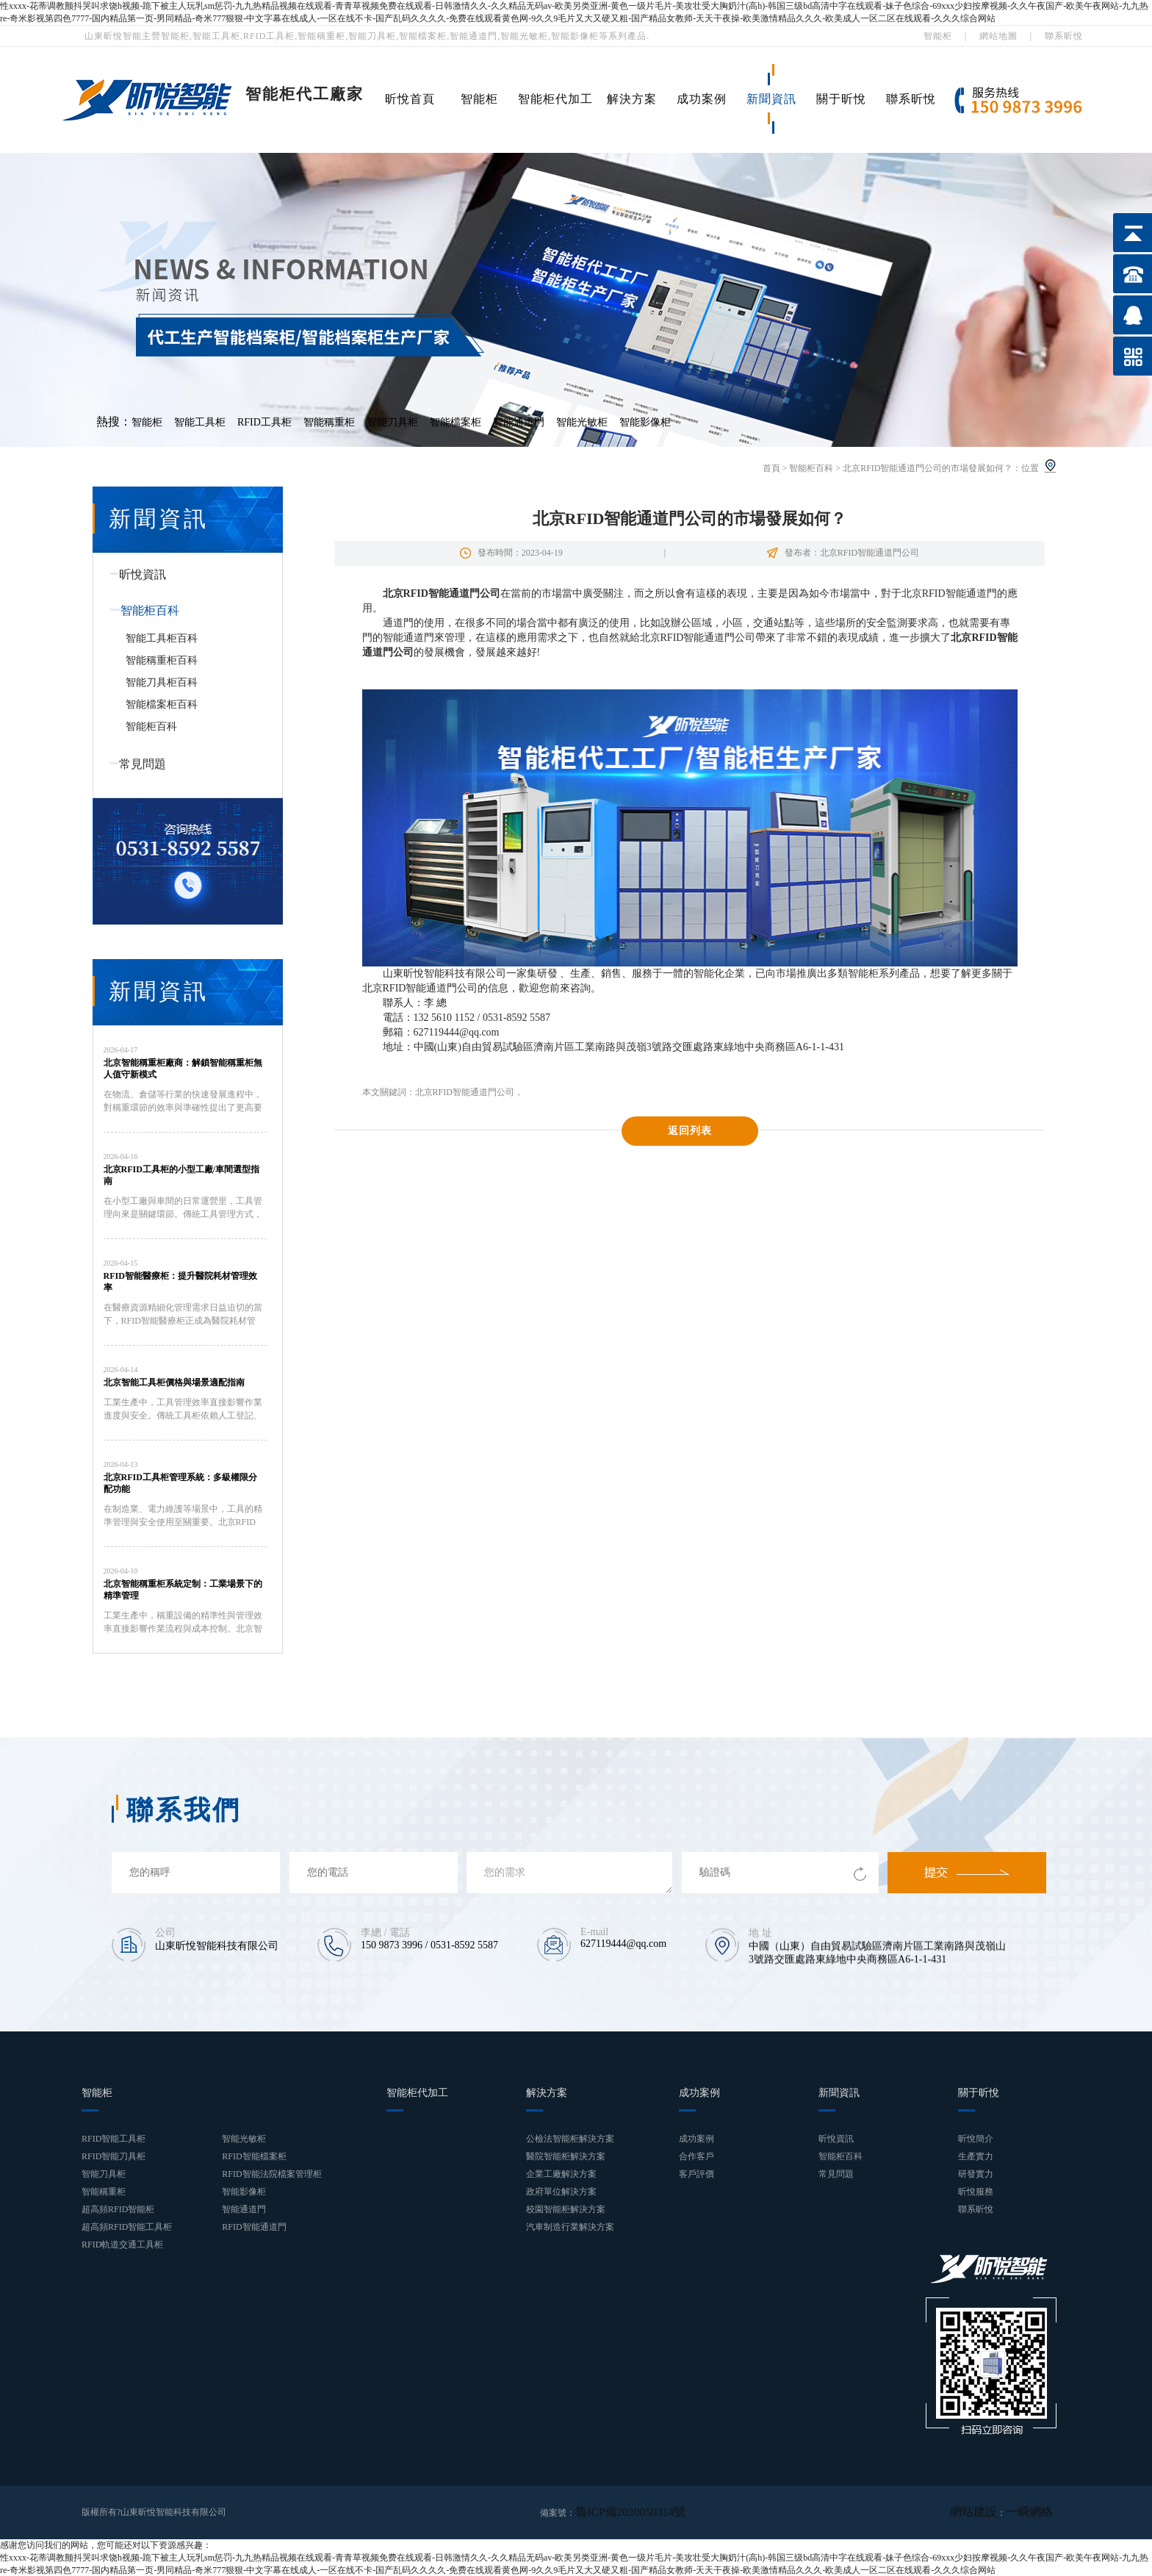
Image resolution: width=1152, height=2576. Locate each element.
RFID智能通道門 (254, 2227)
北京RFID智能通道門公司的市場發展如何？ (927, 468)
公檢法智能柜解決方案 (570, 2139)
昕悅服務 (975, 2191)
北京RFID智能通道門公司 (464, 1092)
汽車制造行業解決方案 (570, 2227)
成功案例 (702, 99)
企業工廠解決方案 (561, 2174)
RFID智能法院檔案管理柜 (271, 2174)
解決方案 (632, 99)
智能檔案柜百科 (162, 704)
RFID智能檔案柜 (254, 2156)
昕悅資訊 (133, 574)
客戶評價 (696, 2174)
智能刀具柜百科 (162, 682)
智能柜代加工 (555, 99)
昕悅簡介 (975, 2139)
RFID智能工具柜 (113, 2139)
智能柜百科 (811, 468)
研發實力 (975, 2174)
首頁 (771, 468)
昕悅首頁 (410, 99)
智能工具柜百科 (162, 638)
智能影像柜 (645, 422)
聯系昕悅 (1064, 36)
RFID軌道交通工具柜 (122, 2244)
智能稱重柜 (329, 422)
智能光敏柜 (582, 422)
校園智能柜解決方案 (565, 2209)
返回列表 (690, 1130)
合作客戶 (696, 2156)
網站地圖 (998, 36)
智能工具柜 (200, 422)
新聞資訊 (771, 99)
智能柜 (938, 36)
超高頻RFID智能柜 (118, 2209)
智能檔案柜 (455, 422)
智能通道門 (518, 422)
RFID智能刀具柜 (113, 2156)
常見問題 (133, 764)
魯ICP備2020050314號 (617, 2512)
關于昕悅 (841, 99)
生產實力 (975, 2156)
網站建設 (991, 2512)
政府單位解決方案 (561, 2191)
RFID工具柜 (264, 422)
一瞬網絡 (1035, 2512)
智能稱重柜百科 (162, 660)
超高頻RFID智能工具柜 (127, 2227)
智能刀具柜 (392, 422)
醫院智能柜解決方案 (565, 2156)
